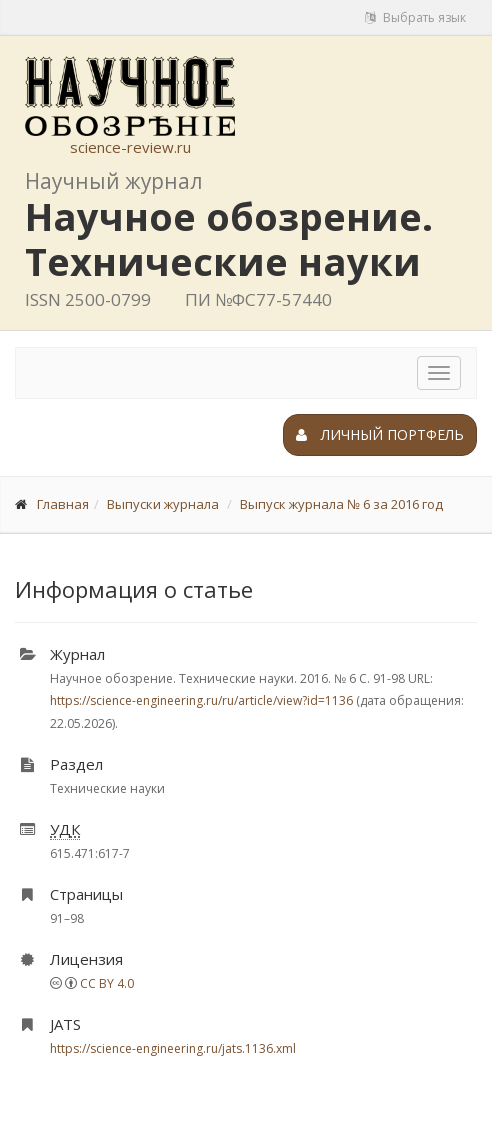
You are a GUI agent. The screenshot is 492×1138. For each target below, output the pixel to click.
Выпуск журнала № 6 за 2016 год (341, 504)
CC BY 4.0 (107, 983)
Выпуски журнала (163, 504)
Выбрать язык (415, 17)
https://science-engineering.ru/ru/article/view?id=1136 (201, 700)
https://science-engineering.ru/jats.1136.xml (173, 1048)
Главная (63, 504)
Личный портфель (380, 434)
